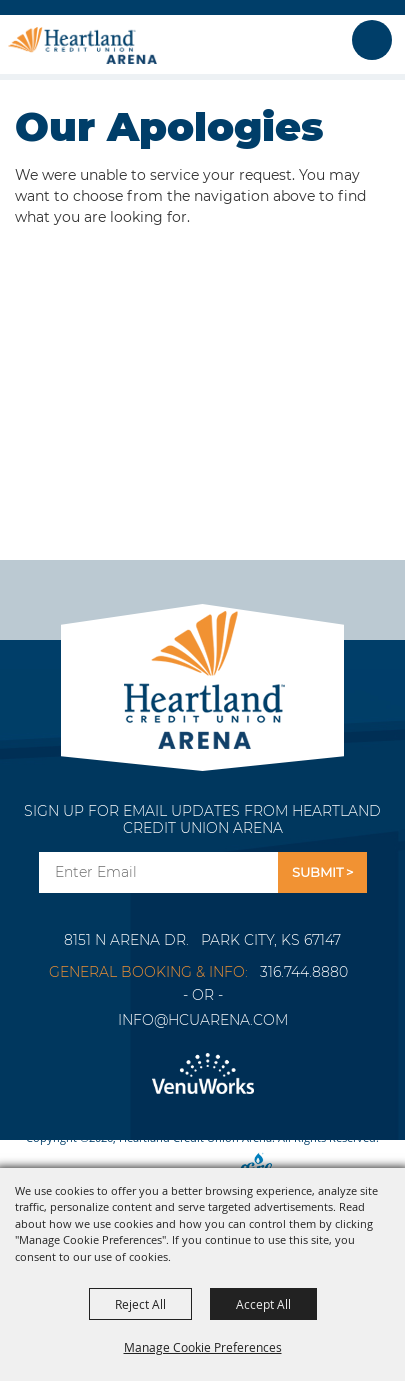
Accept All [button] (263, 1304)
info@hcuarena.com (203, 1020)
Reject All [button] (140, 1304)
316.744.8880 (304, 972)
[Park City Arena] (202, 674)
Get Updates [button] (322, 872)
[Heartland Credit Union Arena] (82, 45)
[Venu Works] (202, 1074)
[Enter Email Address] (158, 872)
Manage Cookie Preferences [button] (203, 1347)
